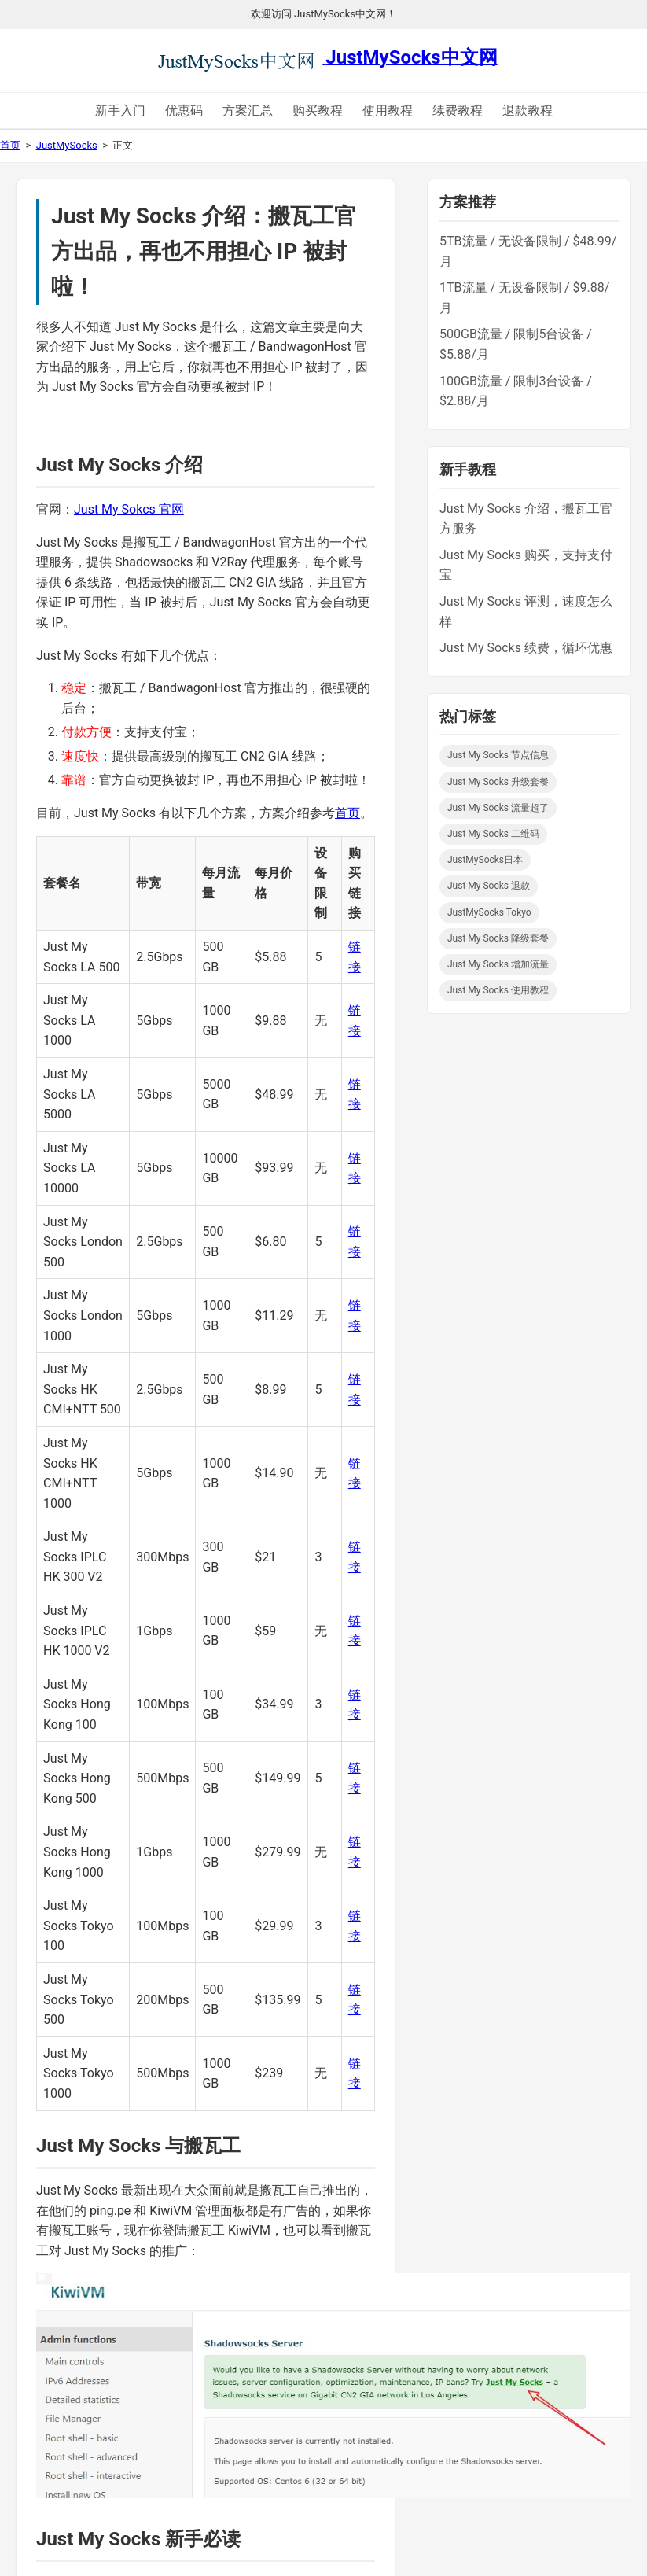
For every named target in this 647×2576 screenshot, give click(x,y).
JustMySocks (66, 145)
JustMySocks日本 (485, 859)
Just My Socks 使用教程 (498, 990)
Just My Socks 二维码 (493, 833)
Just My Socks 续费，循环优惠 (525, 647)
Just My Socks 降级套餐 (498, 938)
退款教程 (527, 110)
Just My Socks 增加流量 (498, 964)
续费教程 (457, 110)
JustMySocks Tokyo (489, 912)
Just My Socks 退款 (488, 885)
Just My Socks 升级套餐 (498, 781)
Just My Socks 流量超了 (498, 807)
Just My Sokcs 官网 (129, 509)
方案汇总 (247, 110)
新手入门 (120, 110)
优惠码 (184, 110)
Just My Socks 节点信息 (498, 755)
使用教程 (387, 110)
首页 (10, 145)
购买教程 (317, 110)
